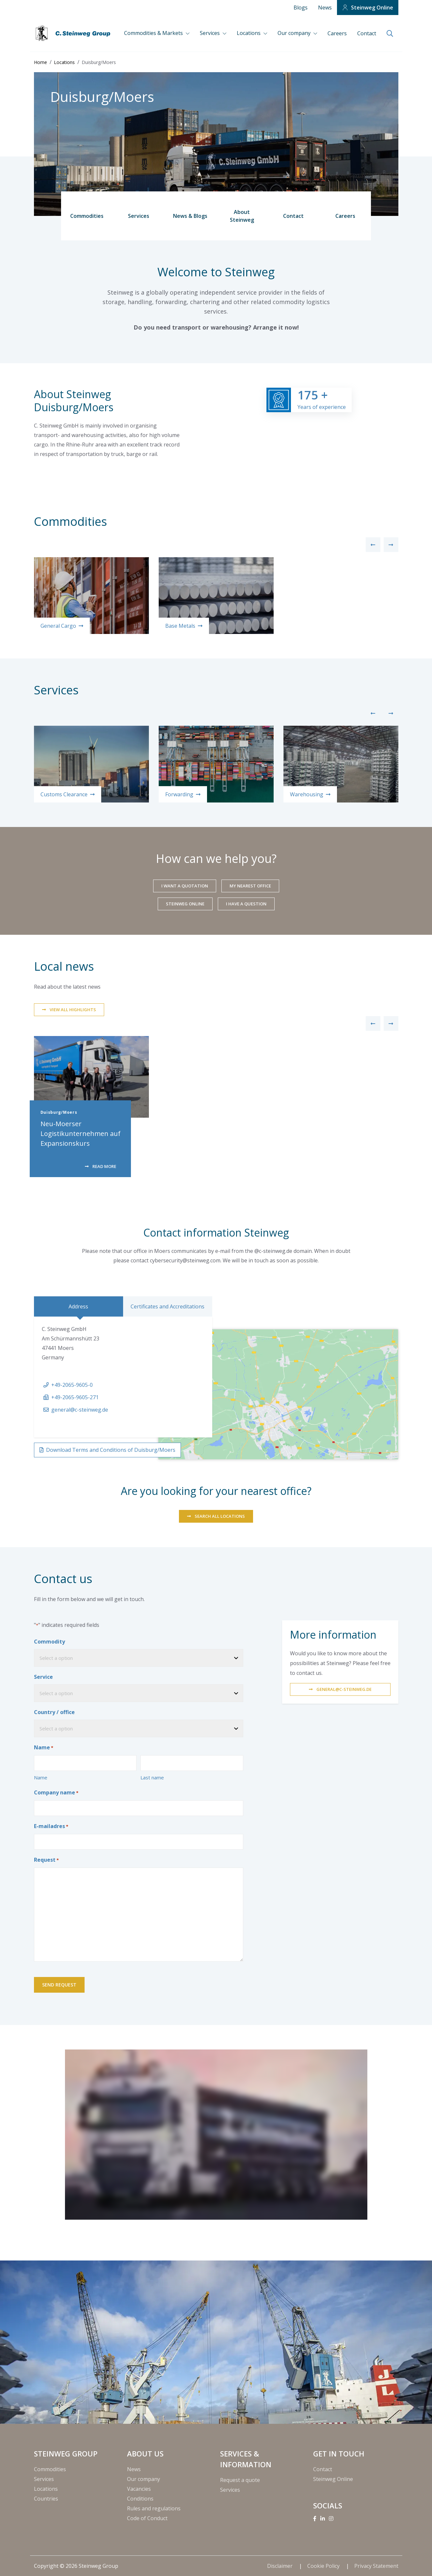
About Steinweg (242, 215)
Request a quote (240, 2480)
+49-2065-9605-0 (72, 1384)
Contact (366, 33)
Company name (56, 1793)
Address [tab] (78, 1306)
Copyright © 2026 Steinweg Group (76, 2565)
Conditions (140, 2498)
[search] (390, 34)
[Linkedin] (322, 2518)
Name (40, 1777)
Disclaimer (280, 2565)
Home (40, 62)
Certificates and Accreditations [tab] (167, 1306)
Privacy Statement (376, 2565)
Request (46, 1860)
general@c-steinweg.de (79, 1409)
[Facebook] (314, 2518)
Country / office (54, 1712)
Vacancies (139, 2488)
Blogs (301, 7)
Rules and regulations (154, 2508)
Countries (46, 2498)
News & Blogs (190, 215)
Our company (295, 33)
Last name (152, 1777)
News (325, 7)
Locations (249, 33)
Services (210, 33)
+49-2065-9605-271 (75, 1397)
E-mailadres (51, 1826)
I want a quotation (184, 886)
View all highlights (73, 1010)
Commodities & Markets (154, 33)
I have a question (246, 904)
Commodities (87, 215)
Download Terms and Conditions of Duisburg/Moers (110, 1449)
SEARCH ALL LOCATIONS (220, 1516)
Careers (337, 33)
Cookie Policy (324, 2565)
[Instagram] (331, 2518)
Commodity (49, 1641)
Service (43, 1676)
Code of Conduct (147, 2518)
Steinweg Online (372, 7)
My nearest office (250, 886)
